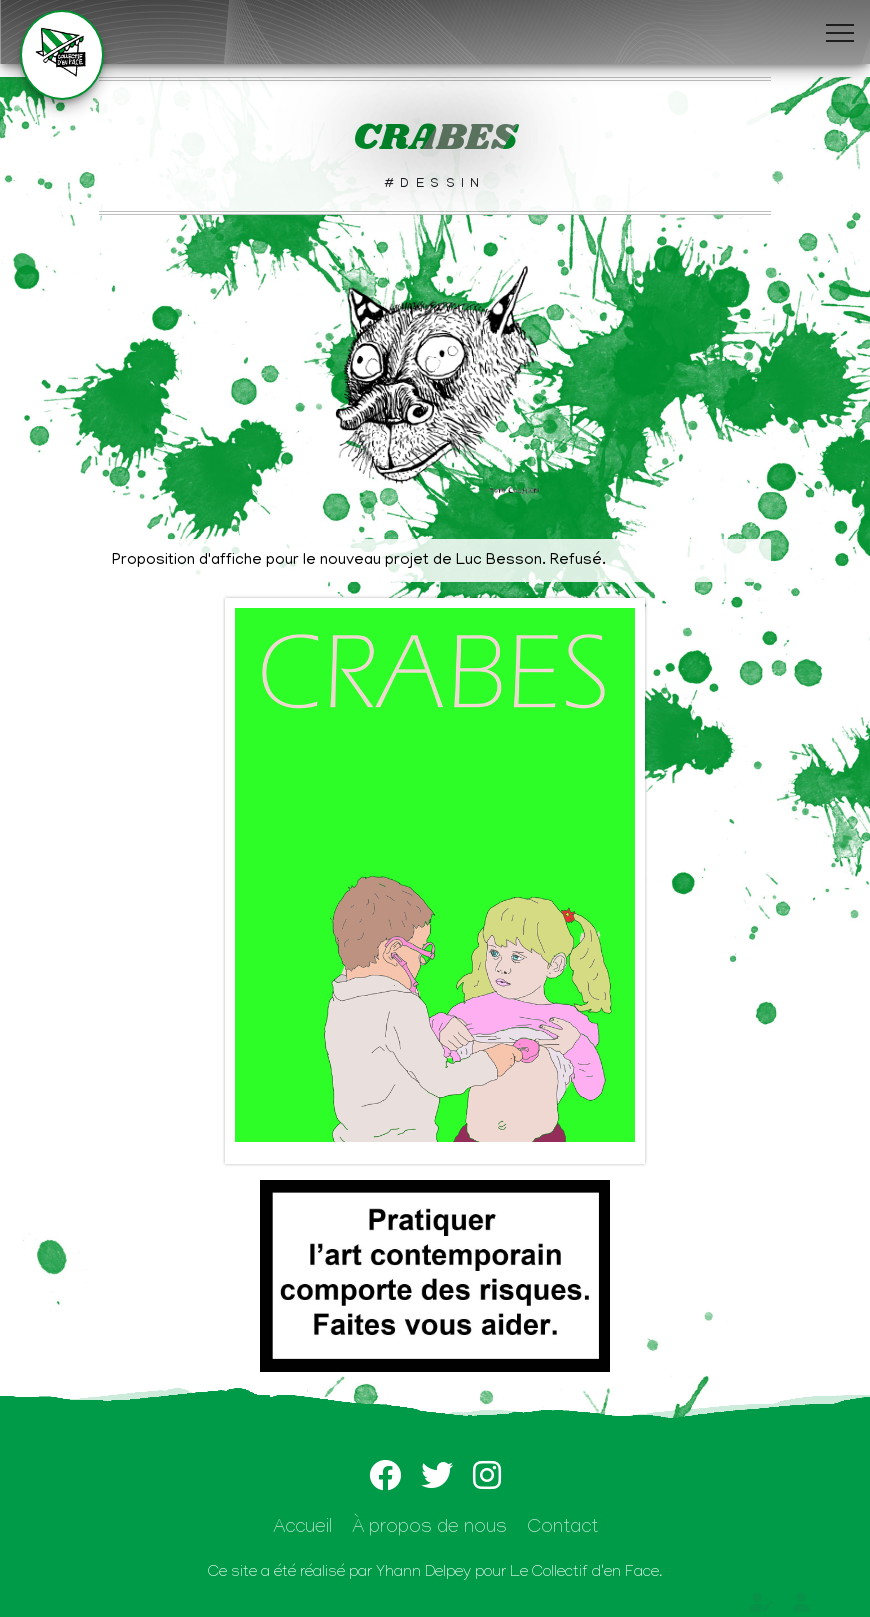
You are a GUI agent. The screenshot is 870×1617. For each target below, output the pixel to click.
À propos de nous (429, 1529)
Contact (562, 1529)
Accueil (302, 1529)
